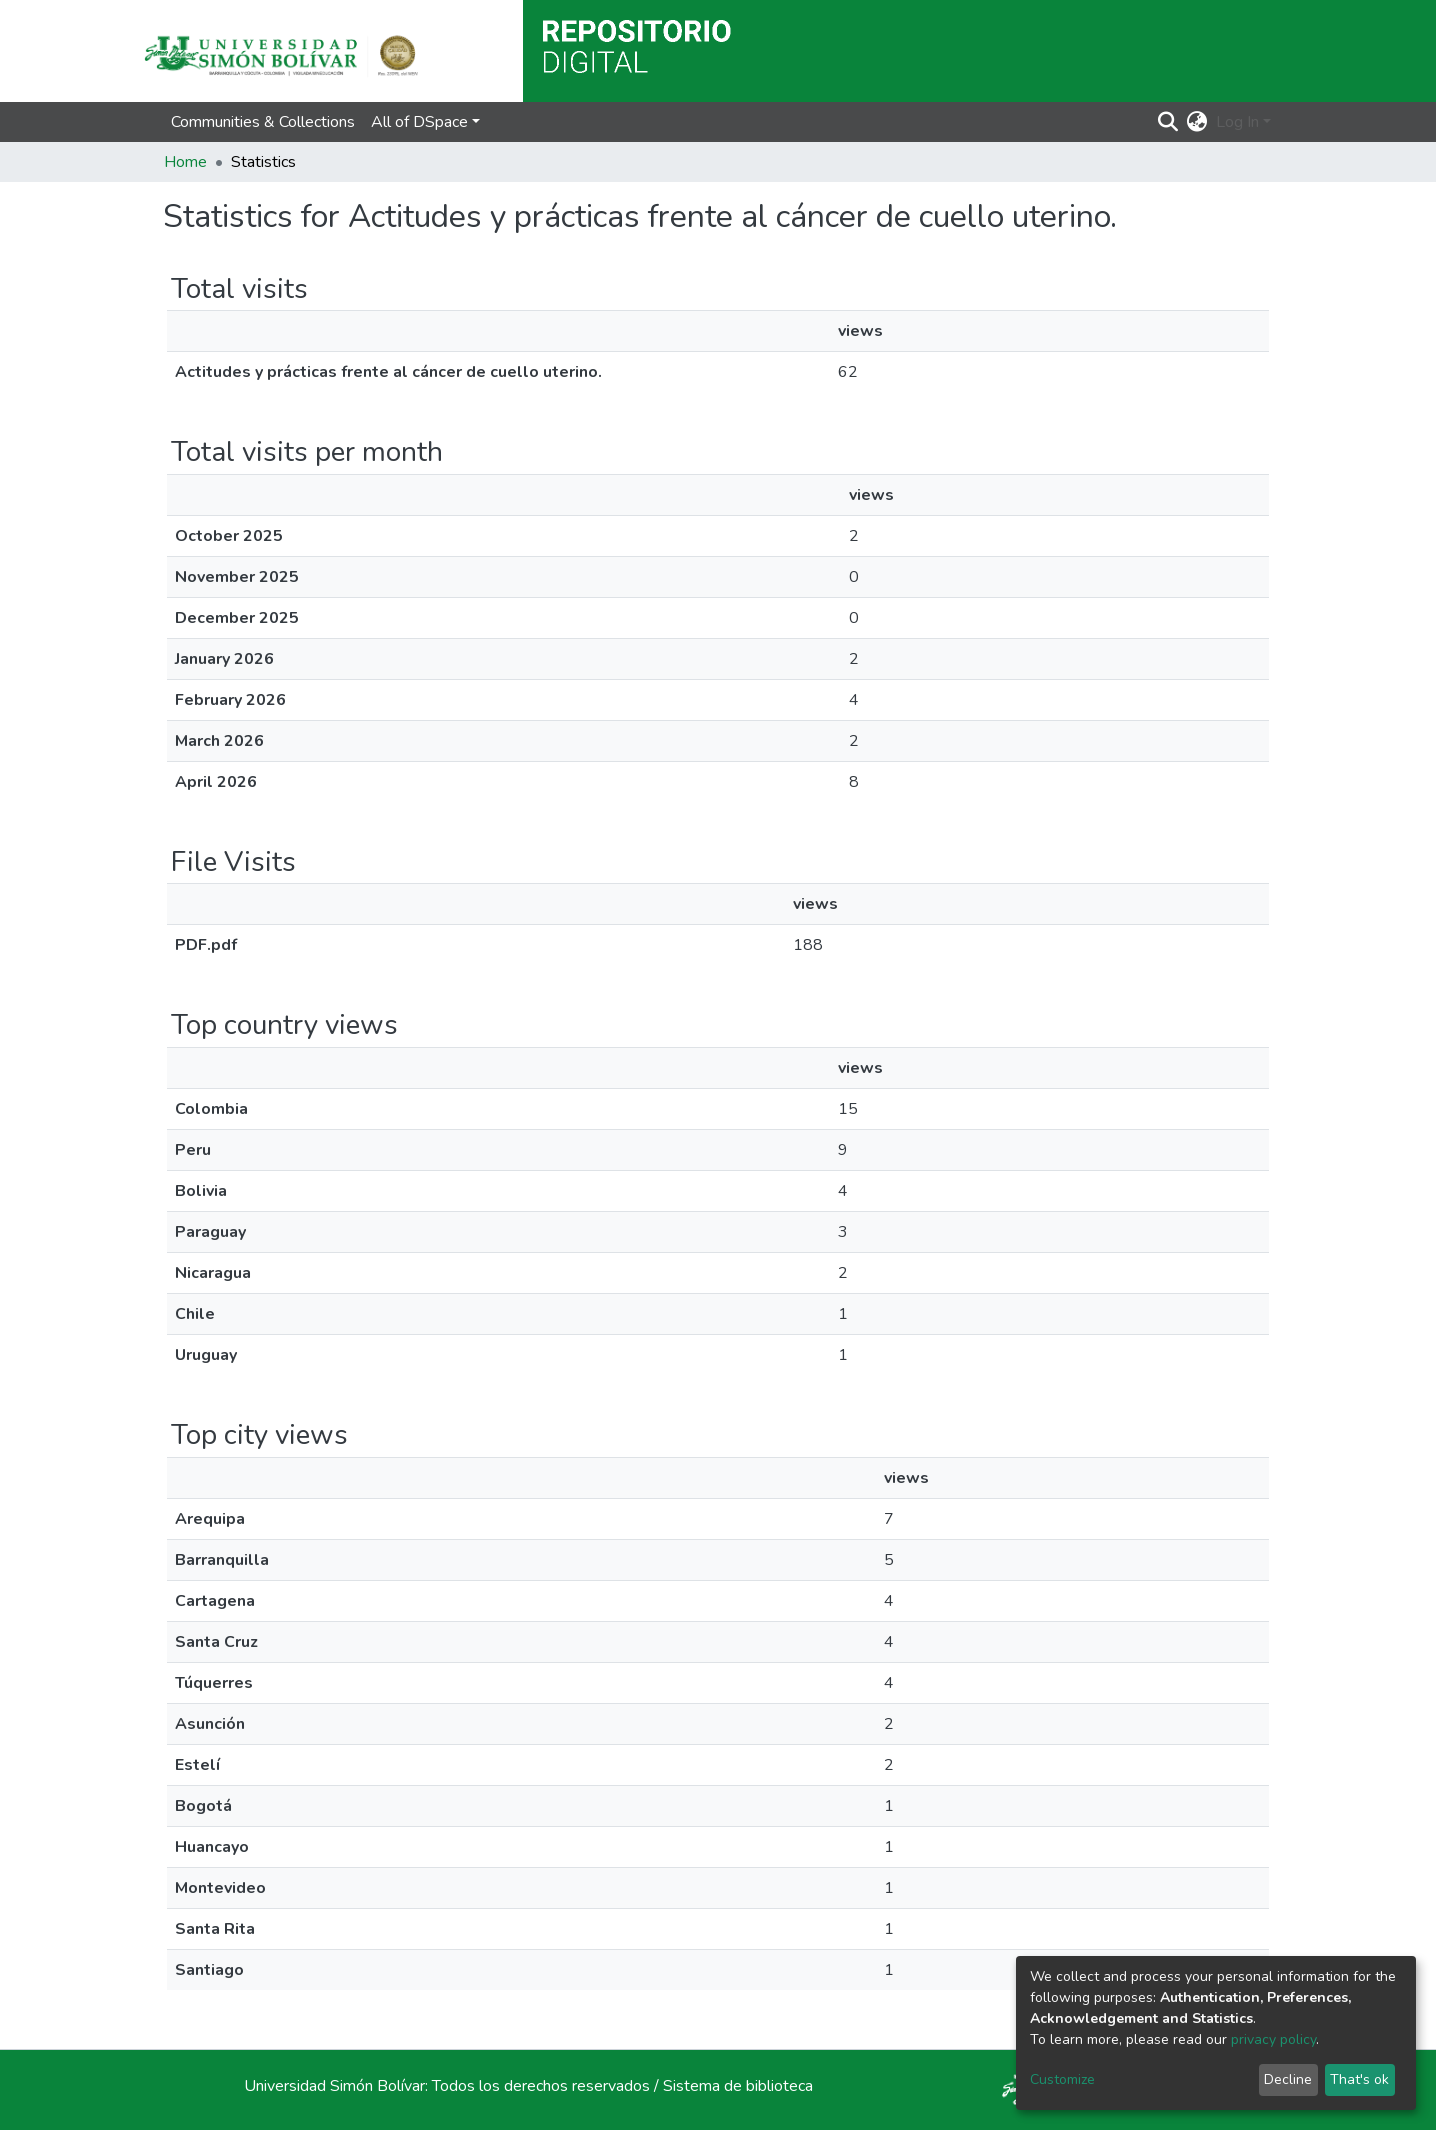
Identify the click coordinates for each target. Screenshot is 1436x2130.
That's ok (1359, 2079)
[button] (1197, 122)
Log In (1237, 122)
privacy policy (1273, 2039)
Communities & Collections (263, 122)
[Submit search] (1168, 122)
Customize (1062, 2079)
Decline (1288, 2079)
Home (185, 162)
